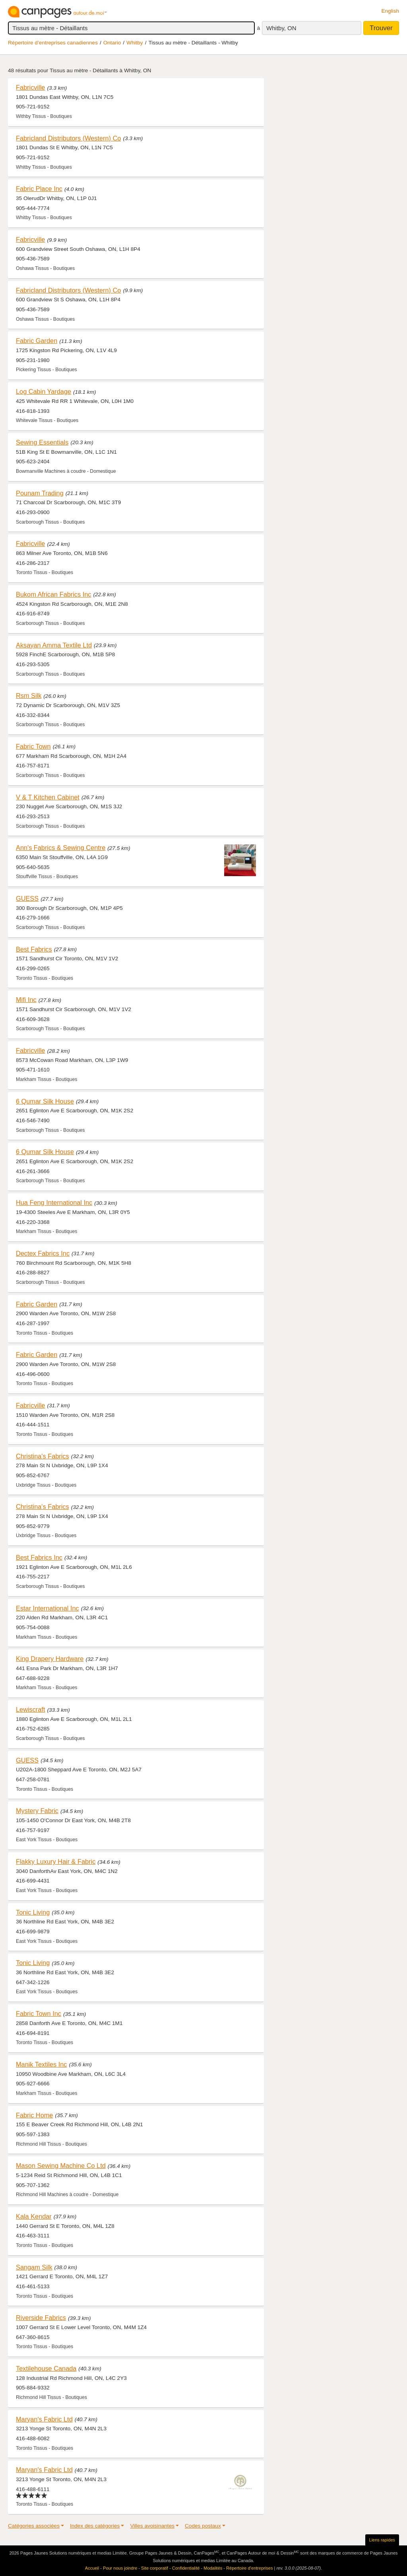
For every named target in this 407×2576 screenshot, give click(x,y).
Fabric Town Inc (38, 2013)
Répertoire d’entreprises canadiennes (53, 43)
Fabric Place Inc (39, 188)
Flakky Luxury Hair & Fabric (55, 1861)
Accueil (92, 2568)
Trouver (381, 28)
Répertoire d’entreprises (249, 2568)
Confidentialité (186, 2568)
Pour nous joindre (120, 2568)
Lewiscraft (30, 1709)
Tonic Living (33, 1912)
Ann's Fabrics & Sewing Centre (60, 847)
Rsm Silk (28, 695)
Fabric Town (33, 746)
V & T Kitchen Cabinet (47, 797)
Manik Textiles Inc (41, 2064)
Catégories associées (34, 2526)
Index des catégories (95, 2526)
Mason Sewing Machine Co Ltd (61, 2165)
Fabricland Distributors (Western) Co (68, 138)
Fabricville (30, 87)
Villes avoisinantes (152, 2526)
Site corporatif (154, 2568)
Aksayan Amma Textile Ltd (54, 645)
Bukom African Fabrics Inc (53, 594)
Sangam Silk (34, 2267)
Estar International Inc (47, 1608)
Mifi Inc (26, 999)
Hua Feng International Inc (54, 1202)
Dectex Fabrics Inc (43, 1253)
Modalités (213, 2568)
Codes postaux (203, 2526)
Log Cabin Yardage (43, 391)
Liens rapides (382, 2539)
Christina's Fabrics (42, 1456)
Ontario (112, 43)
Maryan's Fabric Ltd (44, 2419)
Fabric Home (34, 2115)
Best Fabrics (34, 949)
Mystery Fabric (37, 1810)
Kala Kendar (34, 2216)
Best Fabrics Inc (39, 1557)
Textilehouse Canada (46, 2368)
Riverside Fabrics (41, 2317)
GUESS (27, 898)
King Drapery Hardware (49, 1658)
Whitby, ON (281, 28)
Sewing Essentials (42, 442)
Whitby (134, 43)
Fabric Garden (36, 340)
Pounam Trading (40, 493)
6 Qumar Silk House (45, 1101)
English (390, 11)
